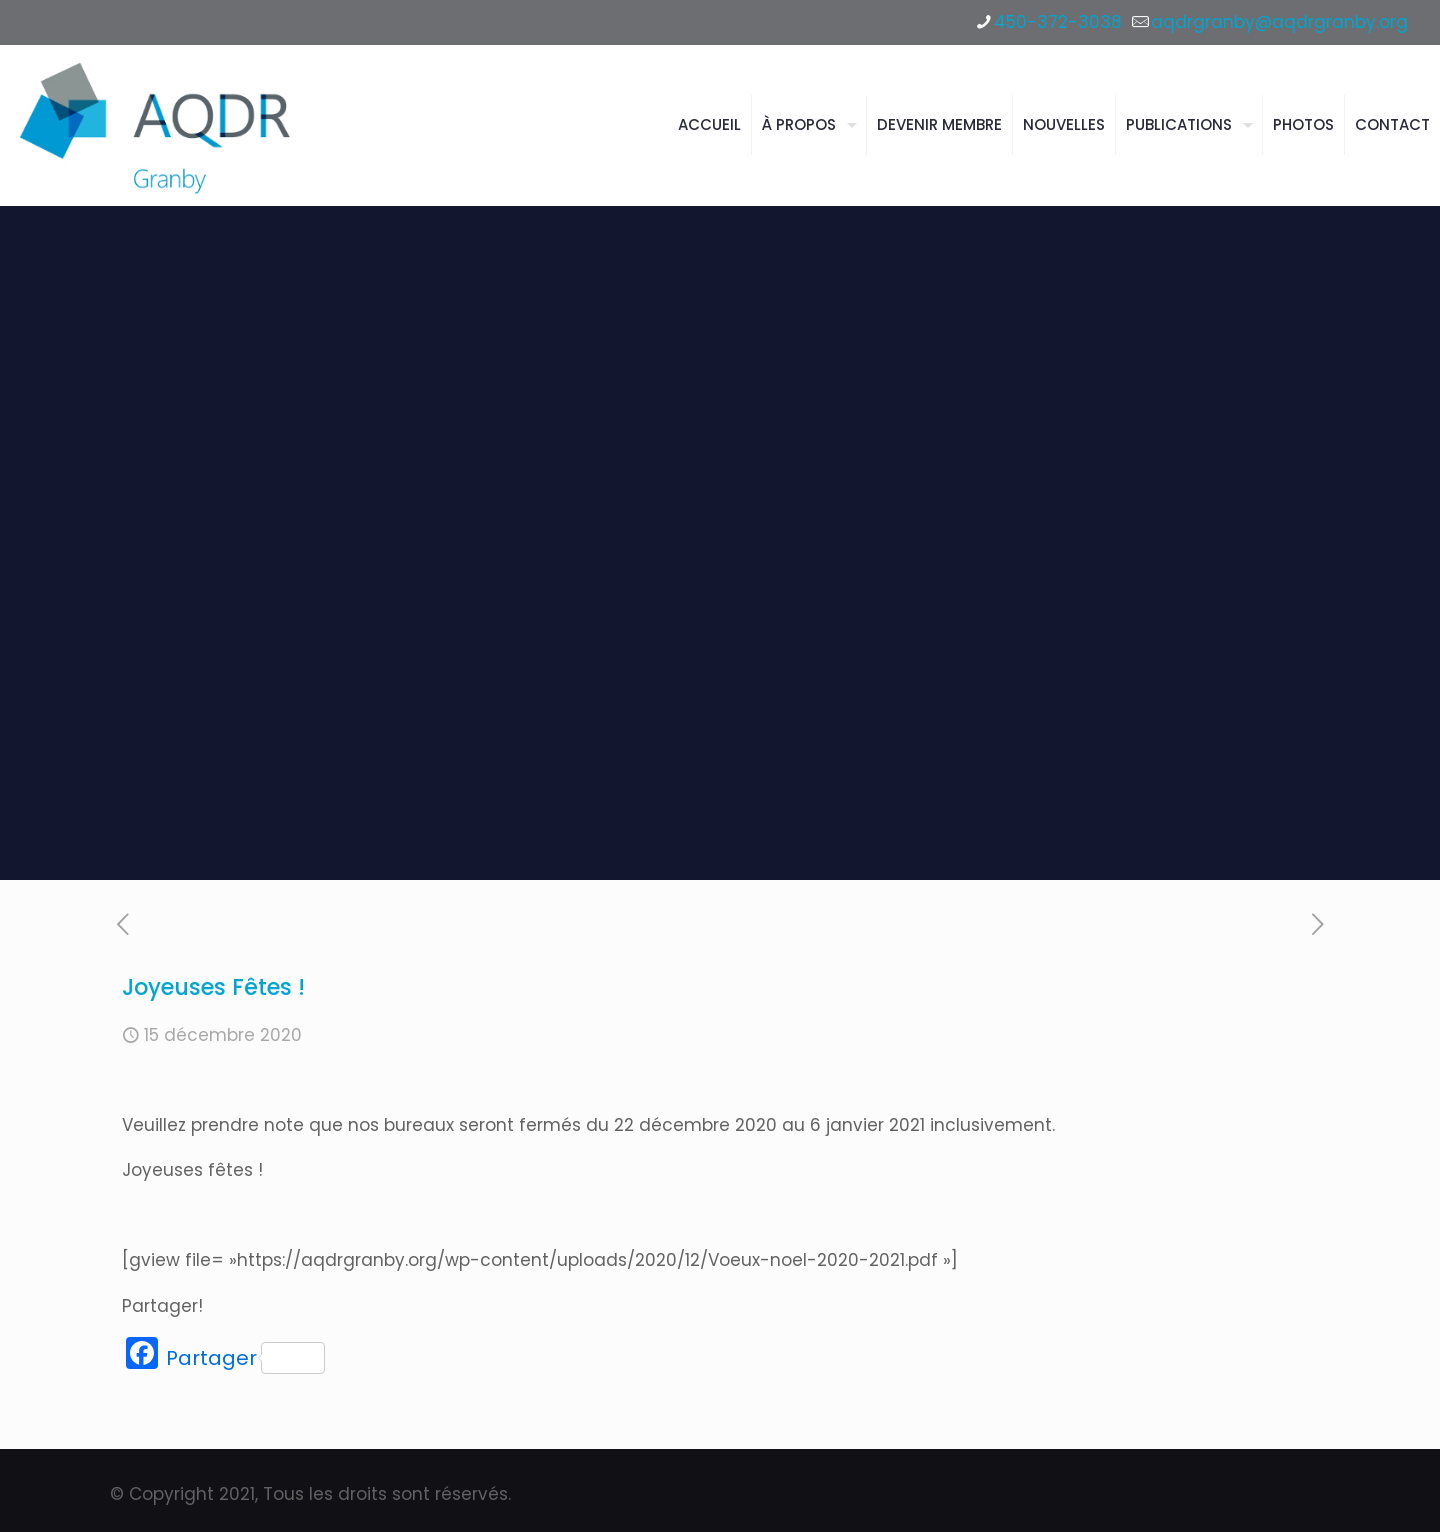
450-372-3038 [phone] (1058, 22)
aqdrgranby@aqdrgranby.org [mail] (1279, 22)
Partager (245, 1358)
